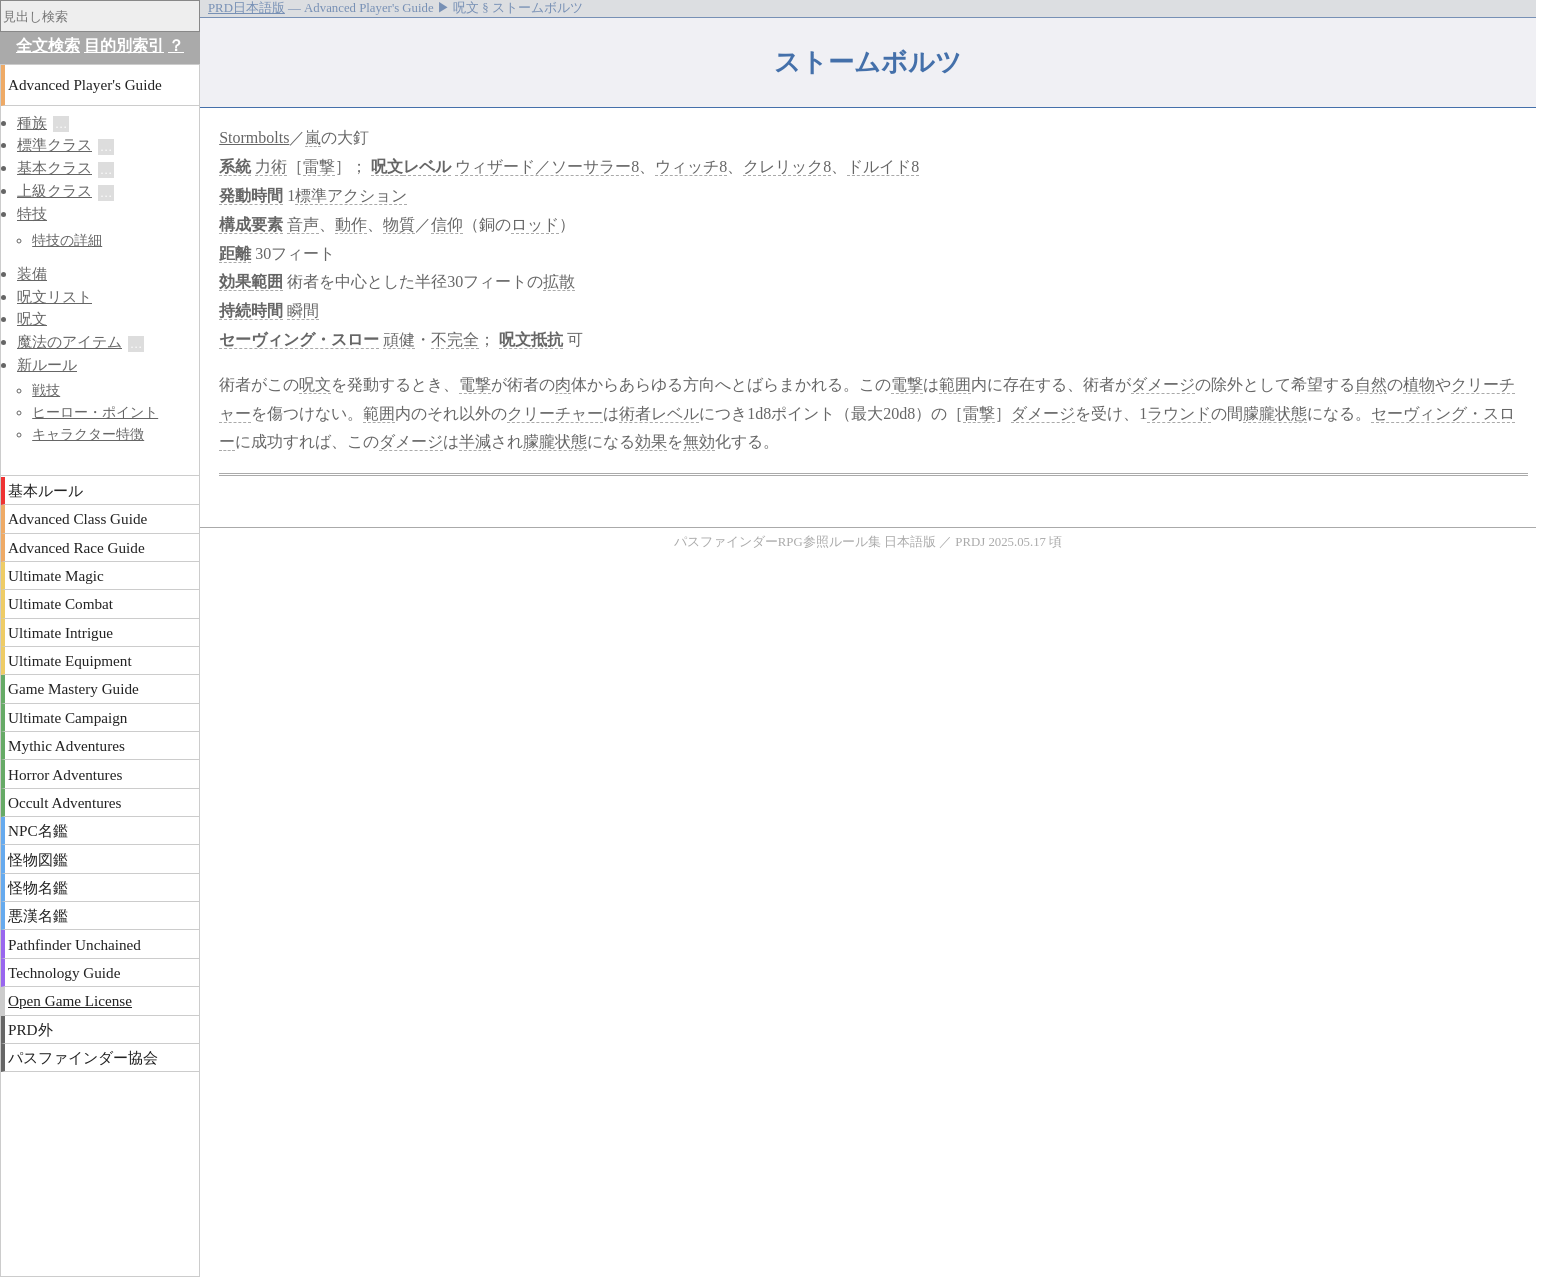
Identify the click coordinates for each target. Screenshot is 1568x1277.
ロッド (535, 224)
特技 (32, 213)
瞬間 (303, 310)
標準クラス (54, 144)
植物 (1419, 384)
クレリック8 (787, 166)
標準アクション (351, 195)
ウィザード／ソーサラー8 (547, 166)
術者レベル (659, 413)
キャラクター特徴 (88, 434)
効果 (235, 281)
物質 (399, 224)
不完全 (455, 339)
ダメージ (1163, 384)
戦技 (46, 390)
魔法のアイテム (69, 341)
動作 (351, 224)
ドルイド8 (883, 166)
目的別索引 (124, 45)
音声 (303, 224)
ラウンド (1179, 413)
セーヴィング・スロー (299, 339)
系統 (235, 166)
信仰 (447, 224)
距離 (235, 253)
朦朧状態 (1275, 413)
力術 (271, 166)
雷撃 (319, 166)
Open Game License (70, 1000)
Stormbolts (254, 137)
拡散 (559, 281)
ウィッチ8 (691, 166)
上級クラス (54, 190)
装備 (32, 273)
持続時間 (251, 310)
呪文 (387, 166)
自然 (1371, 384)
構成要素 (251, 224)
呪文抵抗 (531, 339)
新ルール (47, 364)
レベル (427, 166)
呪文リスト (54, 296)
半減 (475, 441)
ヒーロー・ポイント (95, 412)
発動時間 (251, 195)
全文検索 (48, 45)
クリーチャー (555, 413)
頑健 (399, 339)
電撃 (475, 384)
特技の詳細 (67, 240)
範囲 (267, 281)
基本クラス (54, 167)
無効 (699, 441)
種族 (32, 122)
